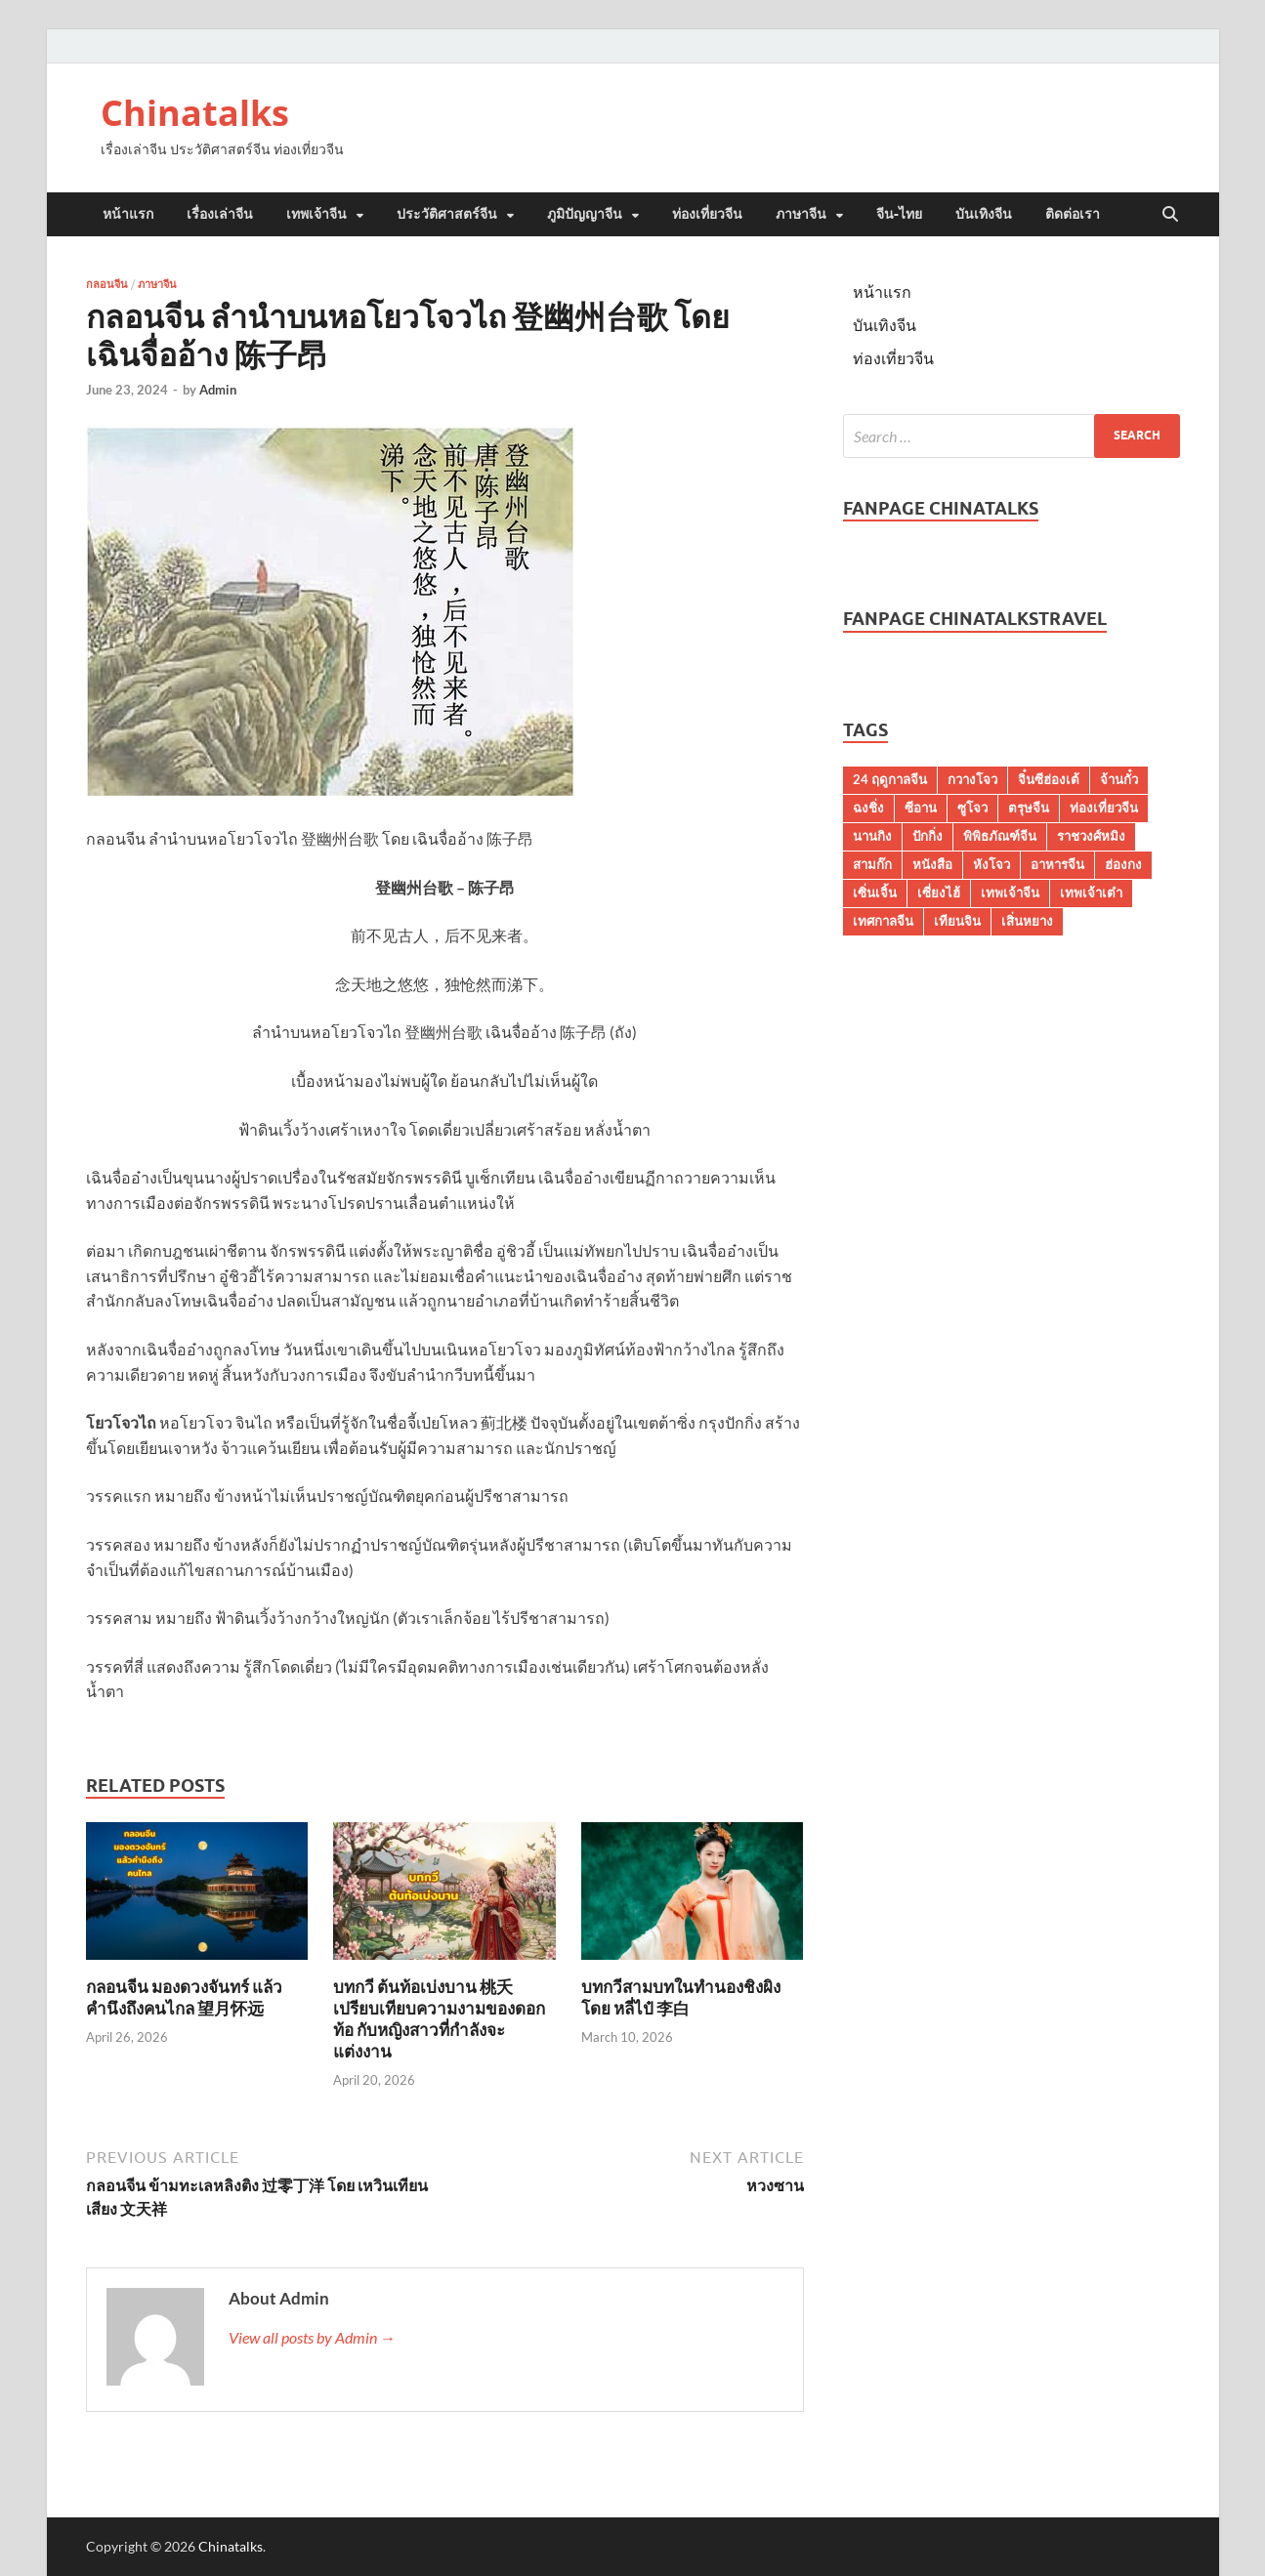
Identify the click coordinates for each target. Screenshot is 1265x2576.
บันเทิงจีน (983, 214)
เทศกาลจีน (883, 921)
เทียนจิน (957, 921)
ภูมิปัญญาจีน (584, 214)
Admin (217, 389)
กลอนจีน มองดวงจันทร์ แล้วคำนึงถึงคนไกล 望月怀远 (184, 1997)
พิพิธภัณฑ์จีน (999, 836)
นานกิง (872, 836)
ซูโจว (972, 807)
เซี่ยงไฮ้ (938, 892)
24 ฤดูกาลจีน (890, 779)
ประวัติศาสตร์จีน (447, 214)
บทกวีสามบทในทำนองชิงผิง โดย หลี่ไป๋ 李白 (680, 1997)
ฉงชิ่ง (868, 807)
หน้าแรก (128, 214)
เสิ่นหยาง (1027, 921)
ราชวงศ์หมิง (1091, 836)
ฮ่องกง (1123, 864)
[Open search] (1170, 214)
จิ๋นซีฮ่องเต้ (1048, 779)
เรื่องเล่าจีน (220, 214)
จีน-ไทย (899, 214)
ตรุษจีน (1028, 807)
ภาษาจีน (801, 214)
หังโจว (991, 864)
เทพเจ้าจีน (316, 214)
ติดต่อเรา (1072, 214)
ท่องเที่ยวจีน (707, 214)
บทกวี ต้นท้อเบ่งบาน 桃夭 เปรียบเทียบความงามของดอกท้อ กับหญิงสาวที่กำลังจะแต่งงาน (439, 2018)
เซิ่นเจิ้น (875, 892)
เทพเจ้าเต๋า (1091, 892)
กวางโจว (972, 779)
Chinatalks (195, 113)
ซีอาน (921, 807)
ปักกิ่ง (927, 836)
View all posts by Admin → (312, 2337)
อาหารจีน (1057, 864)
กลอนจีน (107, 284)
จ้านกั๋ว (1119, 779)
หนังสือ (932, 864)
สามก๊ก (872, 864)
